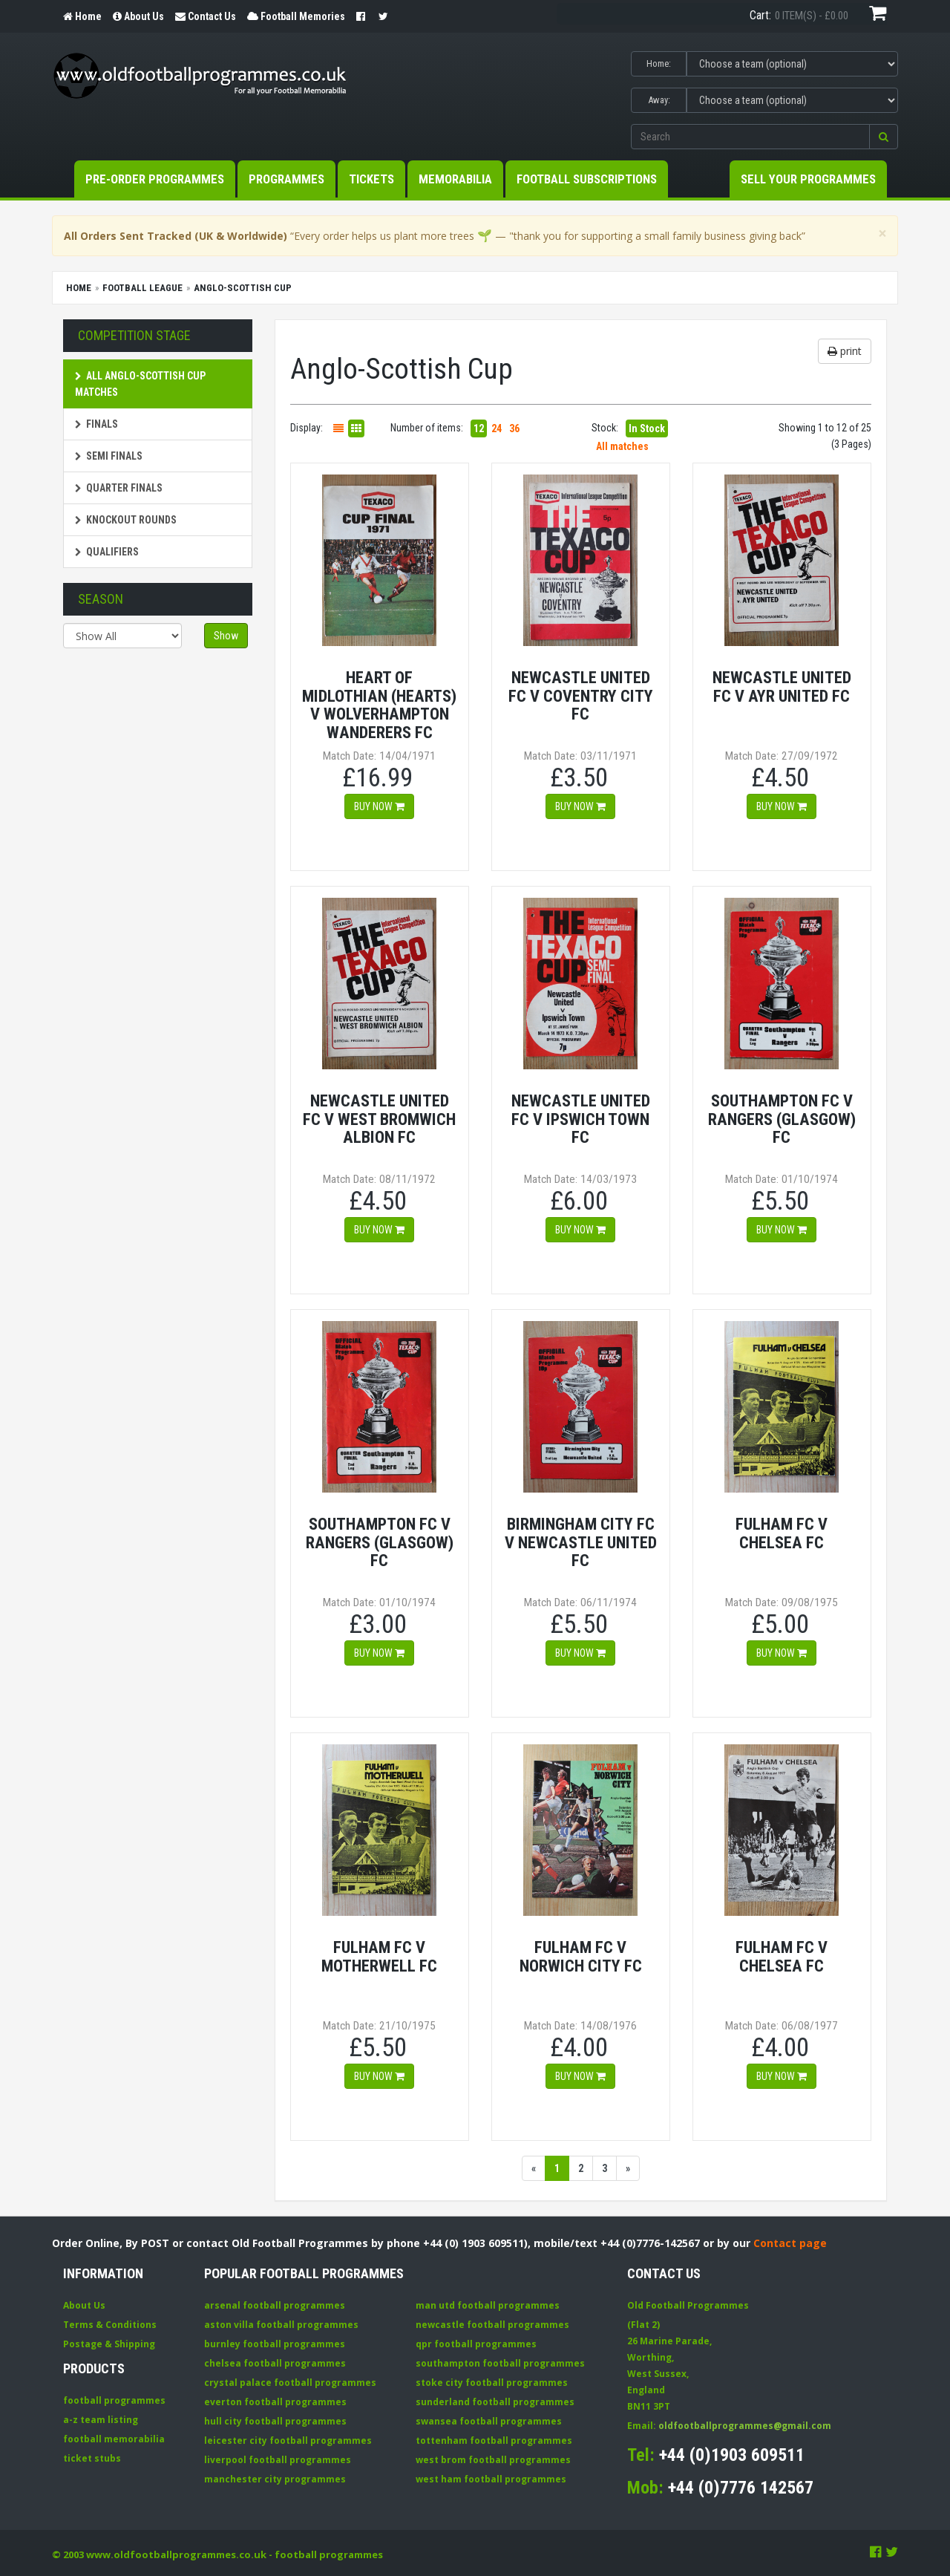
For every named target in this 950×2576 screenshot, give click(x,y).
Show (226, 636)
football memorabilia (114, 2439)
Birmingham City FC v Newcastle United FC (581, 1542)
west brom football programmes (493, 2459)
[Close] (882, 233)
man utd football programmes (488, 2305)
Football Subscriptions (587, 179)
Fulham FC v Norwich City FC (581, 1956)
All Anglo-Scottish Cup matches (140, 384)
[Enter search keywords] (750, 136)
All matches (622, 446)
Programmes (286, 179)
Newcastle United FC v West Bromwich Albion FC (379, 1119)
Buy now (379, 806)
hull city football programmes (275, 2421)
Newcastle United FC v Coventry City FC (580, 695)
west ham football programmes (491, 2479)
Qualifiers (107, 552)
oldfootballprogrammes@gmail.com (744, 2425)
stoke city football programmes (492, 2382)
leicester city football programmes (288, 2440)
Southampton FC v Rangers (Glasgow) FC (782, 1119)
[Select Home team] (792, 63)
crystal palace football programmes (290, 2382)
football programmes (114, 2400)
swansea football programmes (489, 2421)
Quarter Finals (119, 488)
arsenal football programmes (274, 2305)
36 (514, 428)
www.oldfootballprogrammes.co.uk (176, 2554)
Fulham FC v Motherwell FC (379, 1956)
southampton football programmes (500, 2363)
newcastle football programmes (492, 2324)
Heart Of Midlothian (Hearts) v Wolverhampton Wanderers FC (379, 705)
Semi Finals (108, 456)
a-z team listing (100, 2419)
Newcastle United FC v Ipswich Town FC (580, 1119)
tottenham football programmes (494, 2440)
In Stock (647, 428)
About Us (84, 2305)
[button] (883, 136)
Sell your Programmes (808, 179)
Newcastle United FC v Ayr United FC (781, 686)
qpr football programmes (476, 2344)
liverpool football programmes (277, 2459)
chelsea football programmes (275, 2363)
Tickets (371, 179)
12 (479, 428)
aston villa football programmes (281, 2324)
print (845, 351)
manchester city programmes (275, 2479)
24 (496, 428)
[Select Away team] (792, 100)
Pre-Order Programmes (154, 179)
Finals (96, 424)
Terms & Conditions (110, 2324)
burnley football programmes (274, 2344)
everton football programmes (275, 2402)
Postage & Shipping (109, 2344)
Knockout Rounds (126, 520)
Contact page (790, 2243)
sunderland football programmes (495, 2402)
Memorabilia (455, 179)
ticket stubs (92, 2458)
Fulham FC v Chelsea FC (782, 1533)
